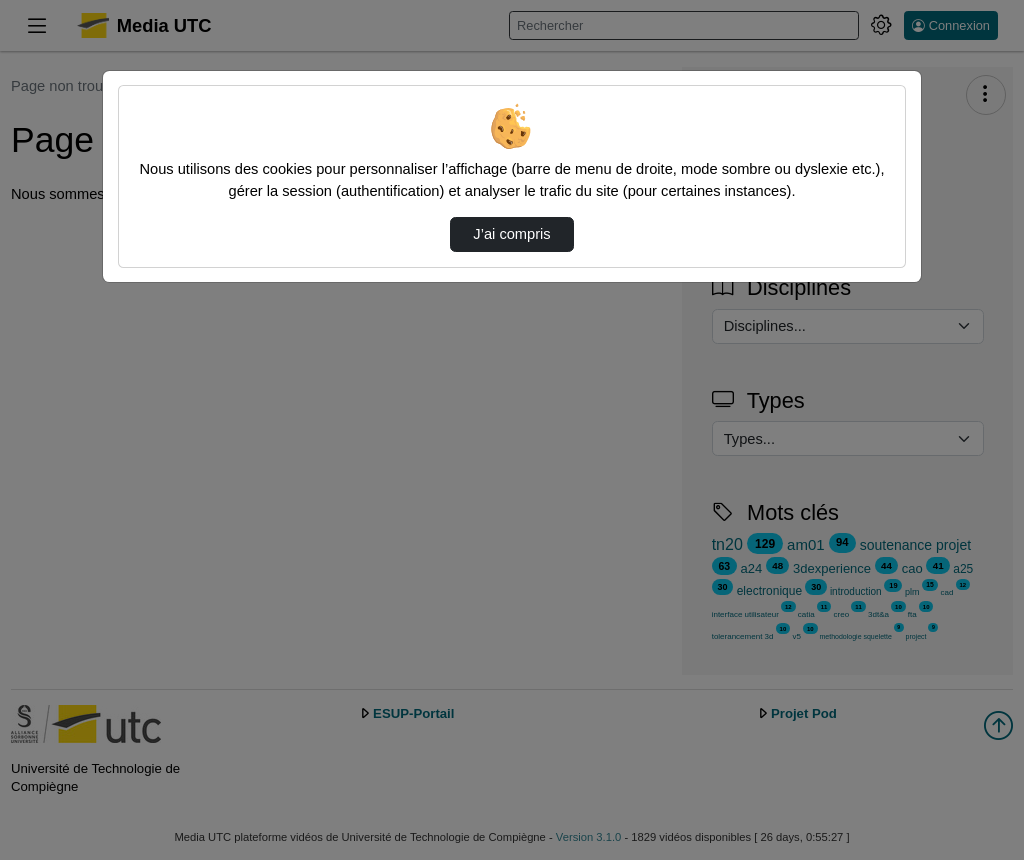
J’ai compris (511, 234)
